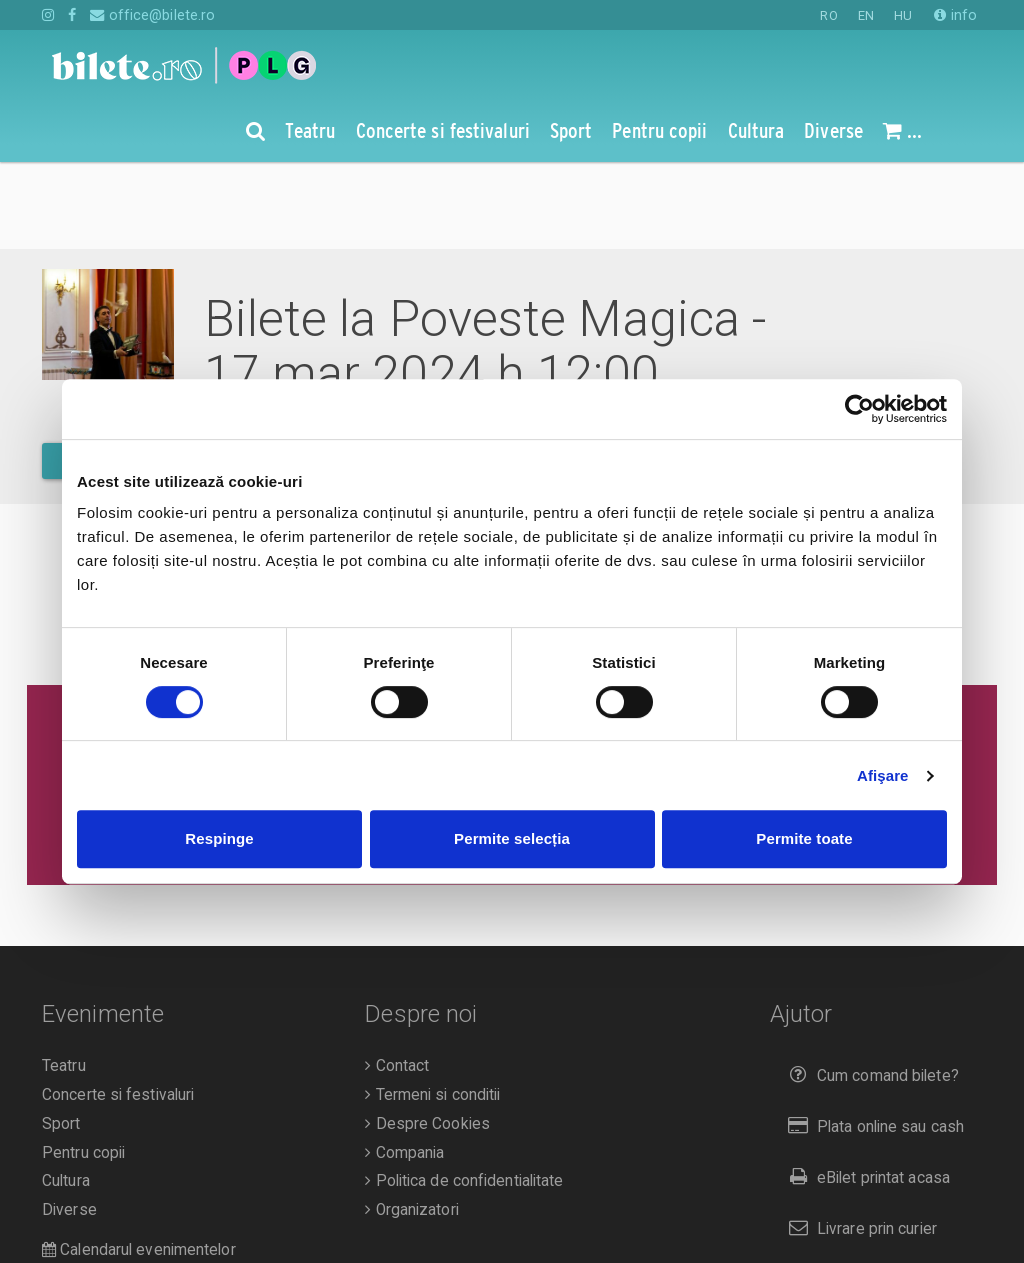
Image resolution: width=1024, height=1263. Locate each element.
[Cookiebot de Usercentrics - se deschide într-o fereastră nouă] (859, 409)
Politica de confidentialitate (464, 1094)
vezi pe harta (701, 370)
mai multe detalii (129, 373)
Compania (404, 1066)
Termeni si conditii (432, 1008)
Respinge (219, 838)
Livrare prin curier (858, 1141)
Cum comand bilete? (869, 988)
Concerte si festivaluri (118, 1008)
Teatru (64, 979)
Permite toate (804, 838)
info (955, 15)
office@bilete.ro (152, 15)
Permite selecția (512, 838)
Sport (61, 1037)
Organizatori (411, 1123)
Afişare (883, 775)
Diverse (69, 1123)
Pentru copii (83, 1066)
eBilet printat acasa (865, 1090)
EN (866, 15)
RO (828, 15)
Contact (397, 979)
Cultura (66, 1094)
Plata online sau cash (872, 1039)
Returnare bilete (854, 1191)
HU (903, 15)
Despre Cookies (427, 1037)
